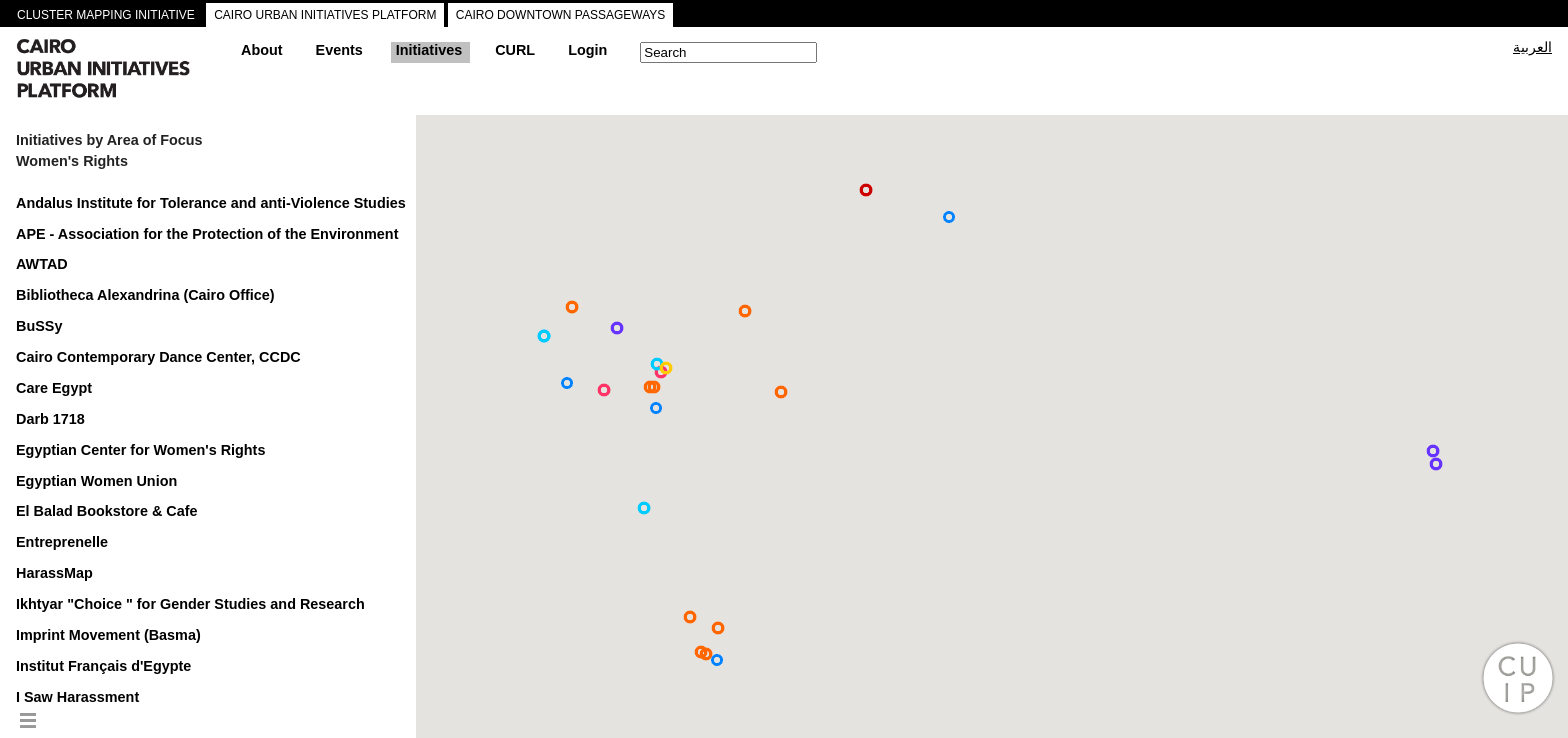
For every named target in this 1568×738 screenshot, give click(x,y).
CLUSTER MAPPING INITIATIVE (106, 15)
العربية (1532, 47)
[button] (781, 392)
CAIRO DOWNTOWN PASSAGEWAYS (561, 15)
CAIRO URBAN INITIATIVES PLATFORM (325, 15)
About (262, 50)
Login (587, 50)
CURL (515, 50)
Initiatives (429, 50)
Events (339, 50)
